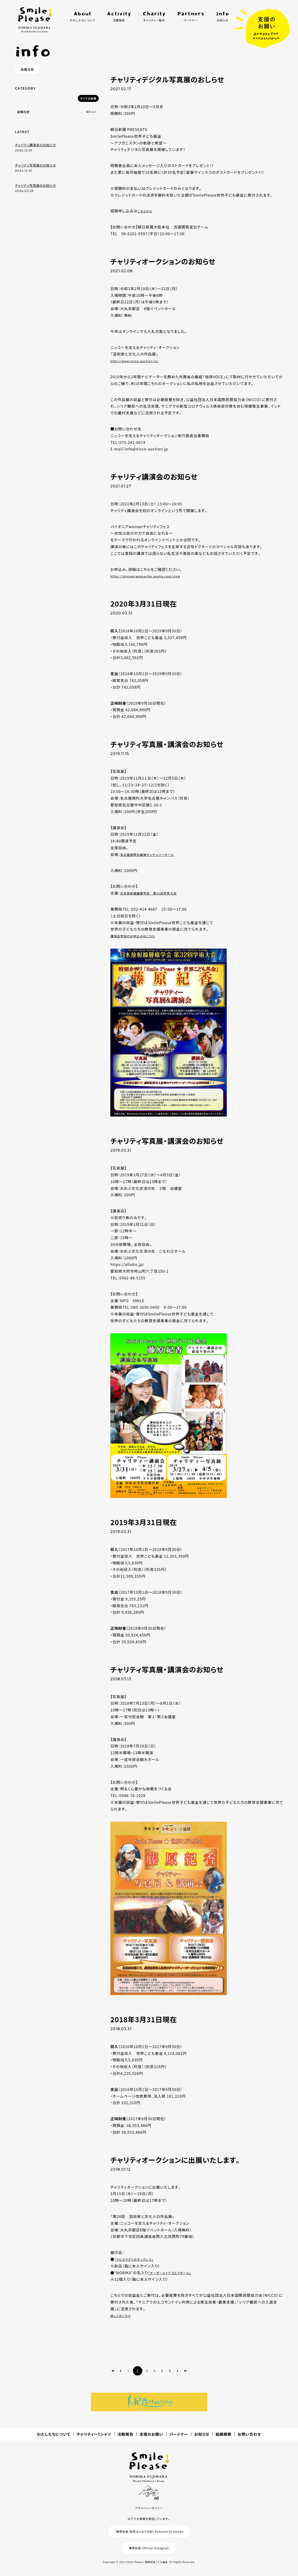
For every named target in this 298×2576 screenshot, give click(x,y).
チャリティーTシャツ (94, 2434)
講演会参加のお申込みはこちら (137, 936)
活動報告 (125, 2434)
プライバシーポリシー (149, 2508)
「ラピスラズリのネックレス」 (138, 2259)
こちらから (146, 211)
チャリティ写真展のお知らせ (35, 168)
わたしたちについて (54, 2434)
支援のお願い (151, 2434)
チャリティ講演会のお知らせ (35, 147)
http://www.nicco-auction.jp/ (138, 360)
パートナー (178, 2434)
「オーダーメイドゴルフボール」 (174, 2272)
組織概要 (223, 2434)
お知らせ (201, 2434)
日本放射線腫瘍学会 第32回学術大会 (154, 893)
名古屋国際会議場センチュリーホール (152, 854)
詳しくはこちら (122, 2315)
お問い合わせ (249, 2434)
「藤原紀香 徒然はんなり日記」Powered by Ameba (149, 2531)
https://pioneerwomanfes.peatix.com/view (151, 576)
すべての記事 (86, 98)
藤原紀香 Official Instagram (149, 2548)
